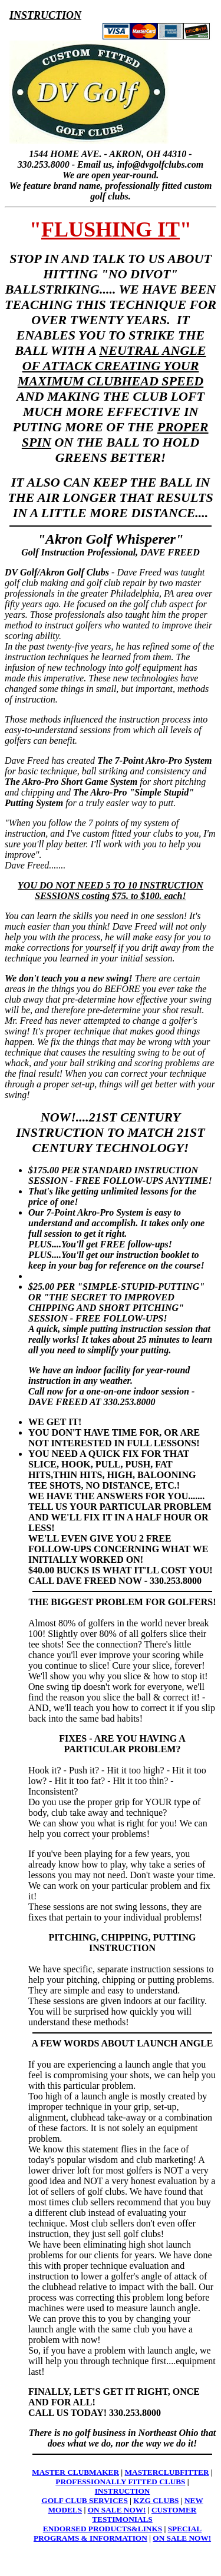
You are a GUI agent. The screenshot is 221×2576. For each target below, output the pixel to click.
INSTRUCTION (122, 2491)
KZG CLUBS (156, 2500)
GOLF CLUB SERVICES (84, 2500)
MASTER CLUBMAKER (75, 2472)
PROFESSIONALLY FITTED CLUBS (120, 2481)
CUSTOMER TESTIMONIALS (144, 2514)
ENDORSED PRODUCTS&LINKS (102, 2528)
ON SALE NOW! (117, 2509)
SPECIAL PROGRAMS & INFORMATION (118, 2533)
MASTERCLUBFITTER (167, 2472)
